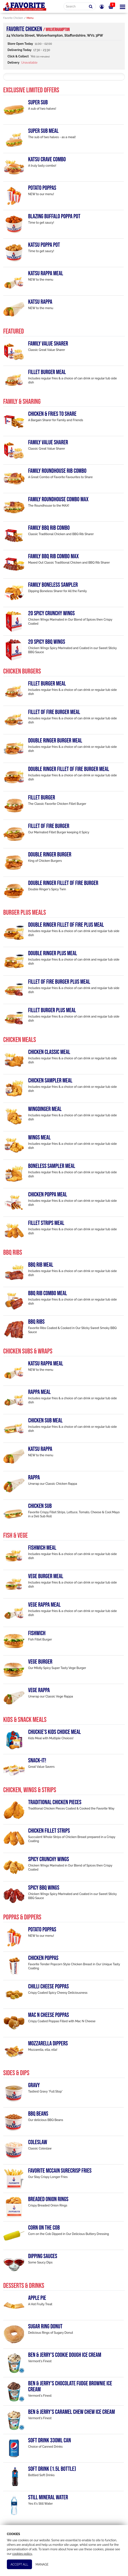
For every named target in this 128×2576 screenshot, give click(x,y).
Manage (42, 2564)
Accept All (19, 2564)
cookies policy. (22, 2553)
